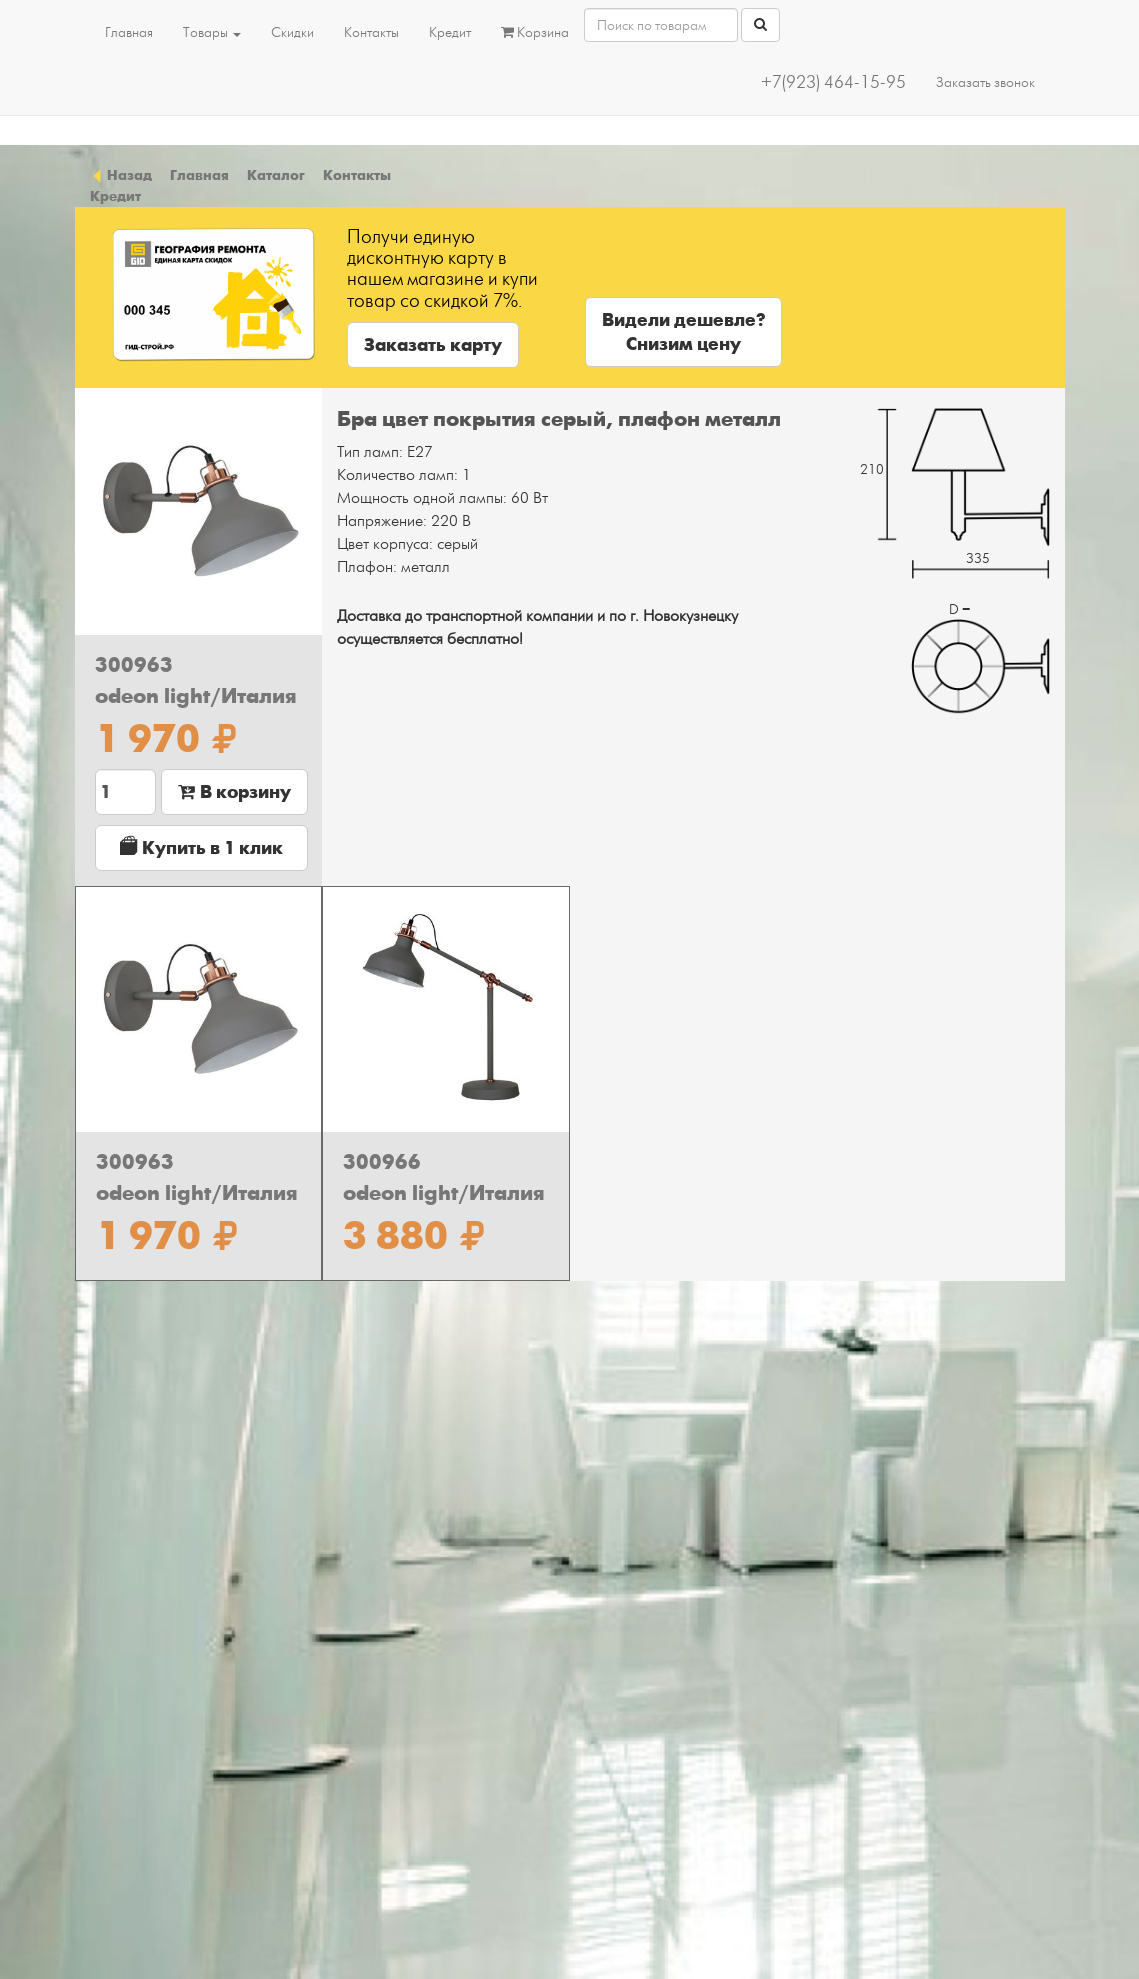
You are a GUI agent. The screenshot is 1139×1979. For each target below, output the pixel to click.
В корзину (234, 792)
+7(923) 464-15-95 (833, 82)
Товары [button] (212, 32)
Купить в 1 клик (201, 847)
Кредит (450, 32)
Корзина (535, 32)
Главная (129, 32)
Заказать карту (433, 345)
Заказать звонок (985, 82)
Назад (121, 175)
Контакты (371, 32)
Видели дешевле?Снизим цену (683, 332)
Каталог (276, 175)
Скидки (292, 32)
